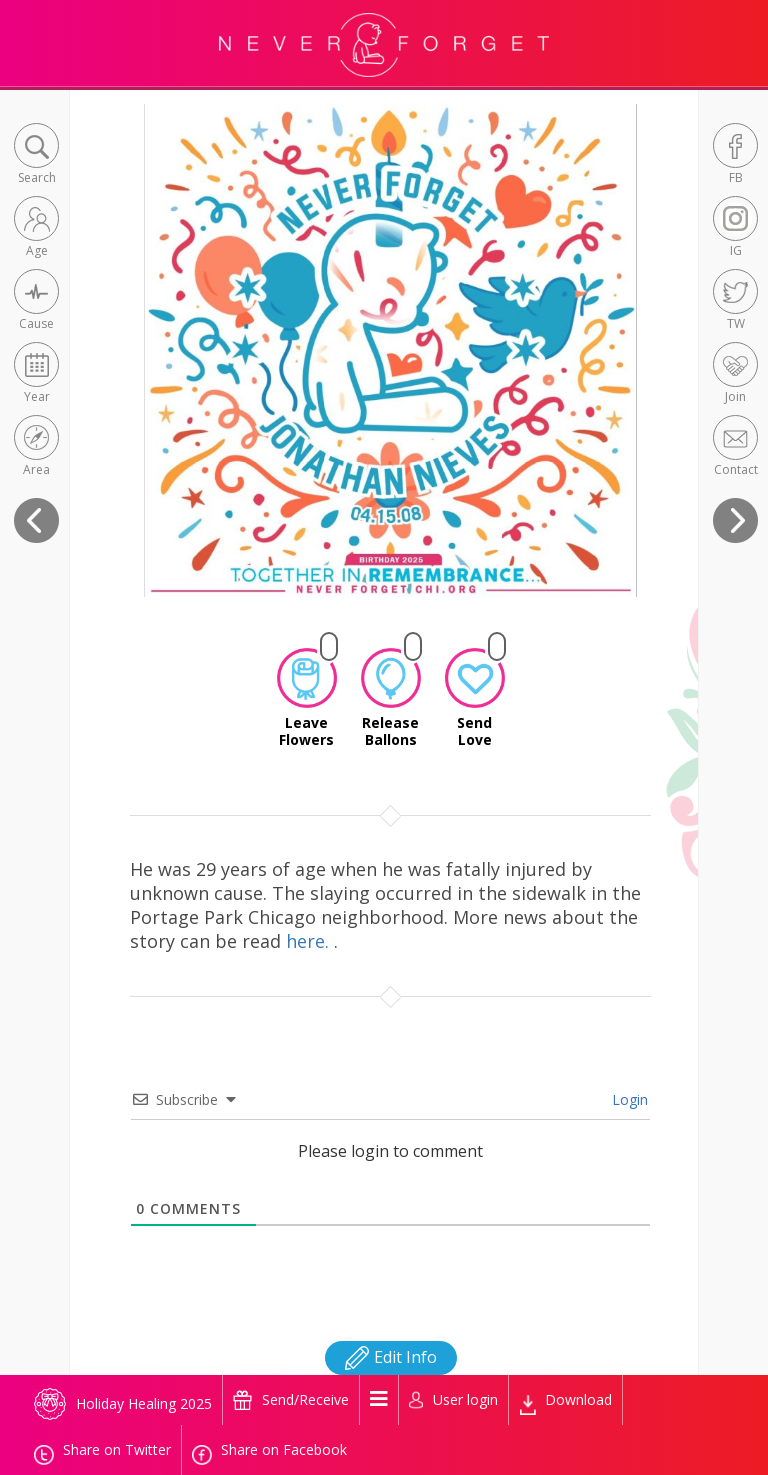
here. (310, 941)
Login (628, 1099)
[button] (36, 155)
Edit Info (391, 1357)
